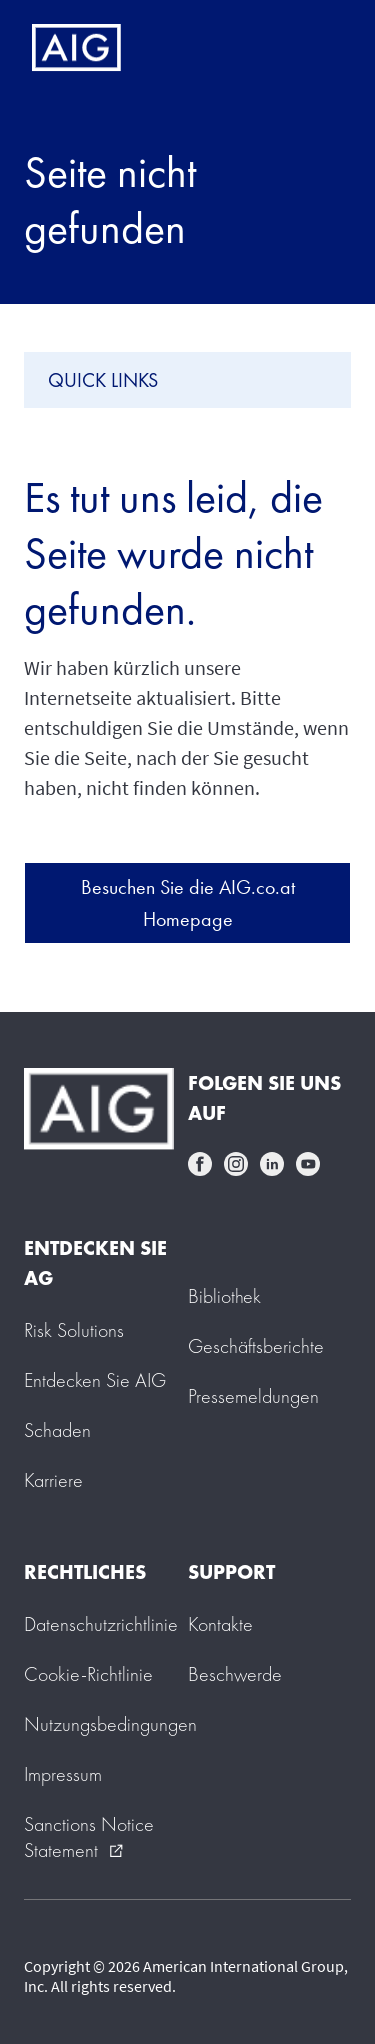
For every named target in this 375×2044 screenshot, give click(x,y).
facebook (200, 1164)
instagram (236, 1164)
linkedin (272, 1164)
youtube (308, 1164)
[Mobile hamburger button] (317, 48)
